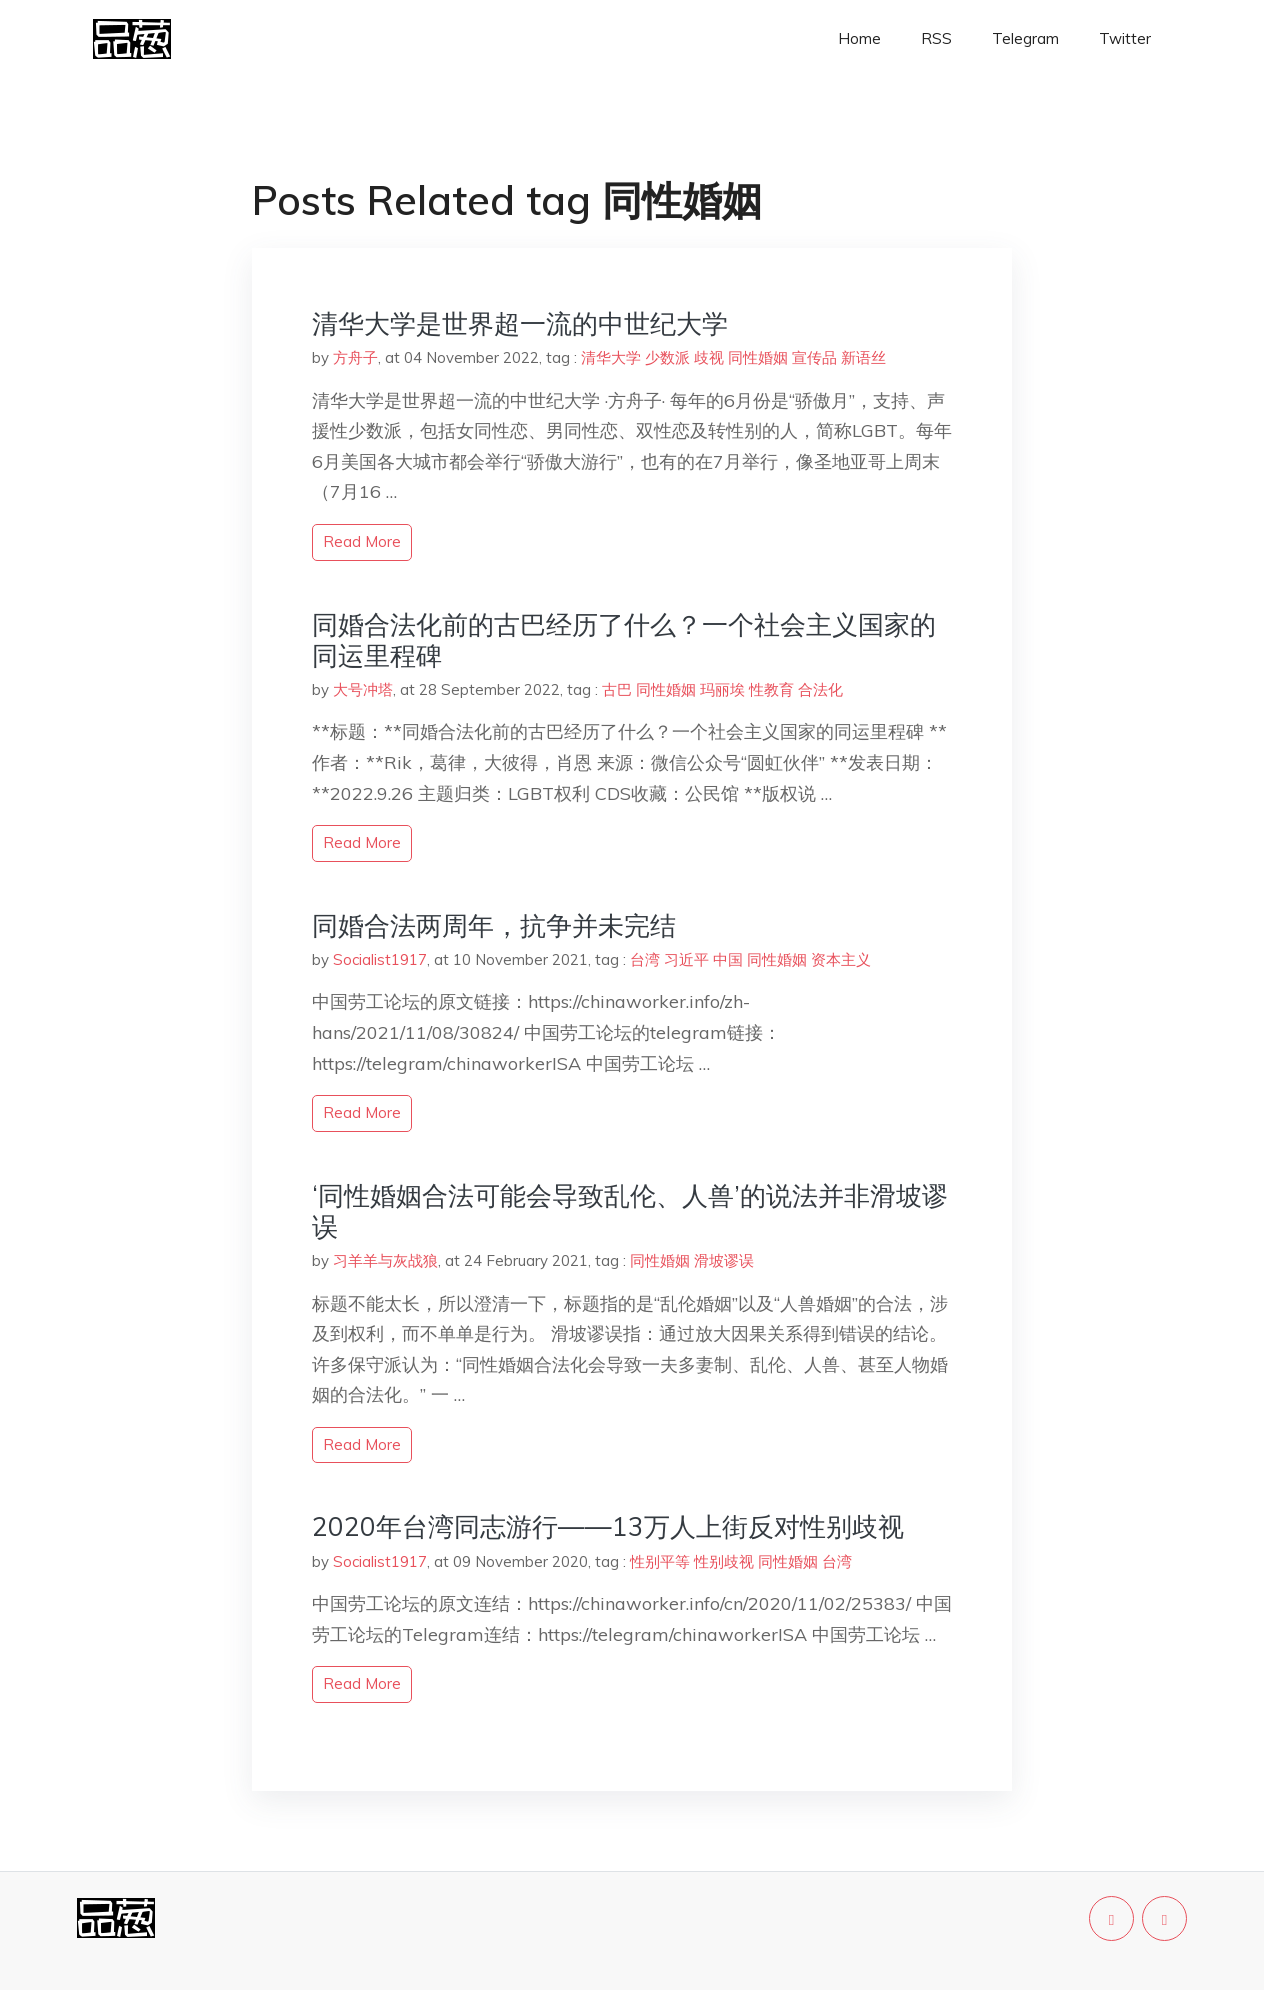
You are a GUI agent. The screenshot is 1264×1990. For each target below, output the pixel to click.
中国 (728, 959)
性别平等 (660, 1561)
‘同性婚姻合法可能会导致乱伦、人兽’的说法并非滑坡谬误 (630, 1211)
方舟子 (355, 357)
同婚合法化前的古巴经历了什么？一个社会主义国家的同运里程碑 (624, 640)
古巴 (617, 689)
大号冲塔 (363, 689)
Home (859, 38)
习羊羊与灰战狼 (385, 1260)
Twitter (1125, 38)
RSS (936, 38)
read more (362, 541)
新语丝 (863, 357)
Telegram (1025, 38)
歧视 (709, 357)
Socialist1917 (380, 959)
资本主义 (841, 959)
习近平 (686, 959)
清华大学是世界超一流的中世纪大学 (520, 323)
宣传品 (814, 357)
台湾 (645, 959)
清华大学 (611, 357)
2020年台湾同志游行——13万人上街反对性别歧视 (608, 1526)
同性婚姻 (758, 357)
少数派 (667, 357)
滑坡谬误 (724, 1260)
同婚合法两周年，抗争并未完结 (494, 925)
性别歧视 (724, 1561)
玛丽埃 (722, 689)
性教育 (771, 689)
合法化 (820, 689)
